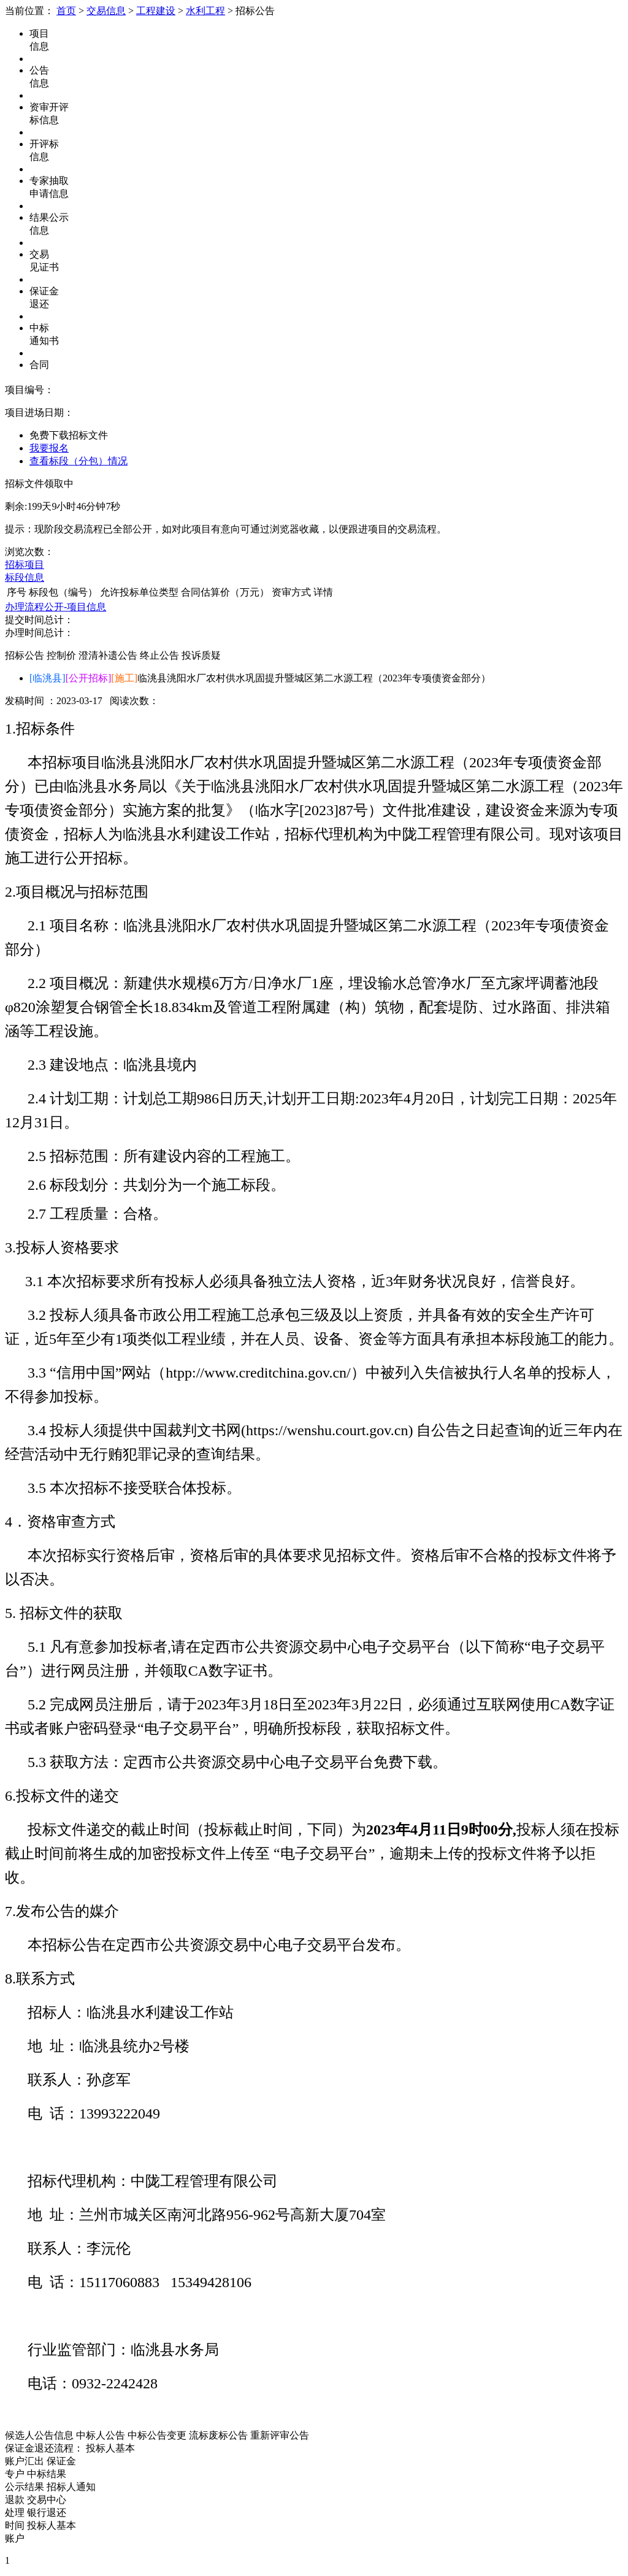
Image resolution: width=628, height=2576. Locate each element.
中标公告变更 (157, 2435)
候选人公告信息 (39, 2435)
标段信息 (24, 577)
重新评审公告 (279, 2435)
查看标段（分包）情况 (78, 461)
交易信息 (106, 11)
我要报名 (49, 448)
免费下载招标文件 (68, 435)
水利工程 (205, 11)
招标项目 (24, 564)
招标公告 (24, 655)
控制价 (61, 655)
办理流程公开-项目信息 (55, 607)
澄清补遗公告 (107, 655)
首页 (66, 11)
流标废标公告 (218, 2435)
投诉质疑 (201, 655)
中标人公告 (100, 2435)
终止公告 (159, 655)
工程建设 (155, 11)
